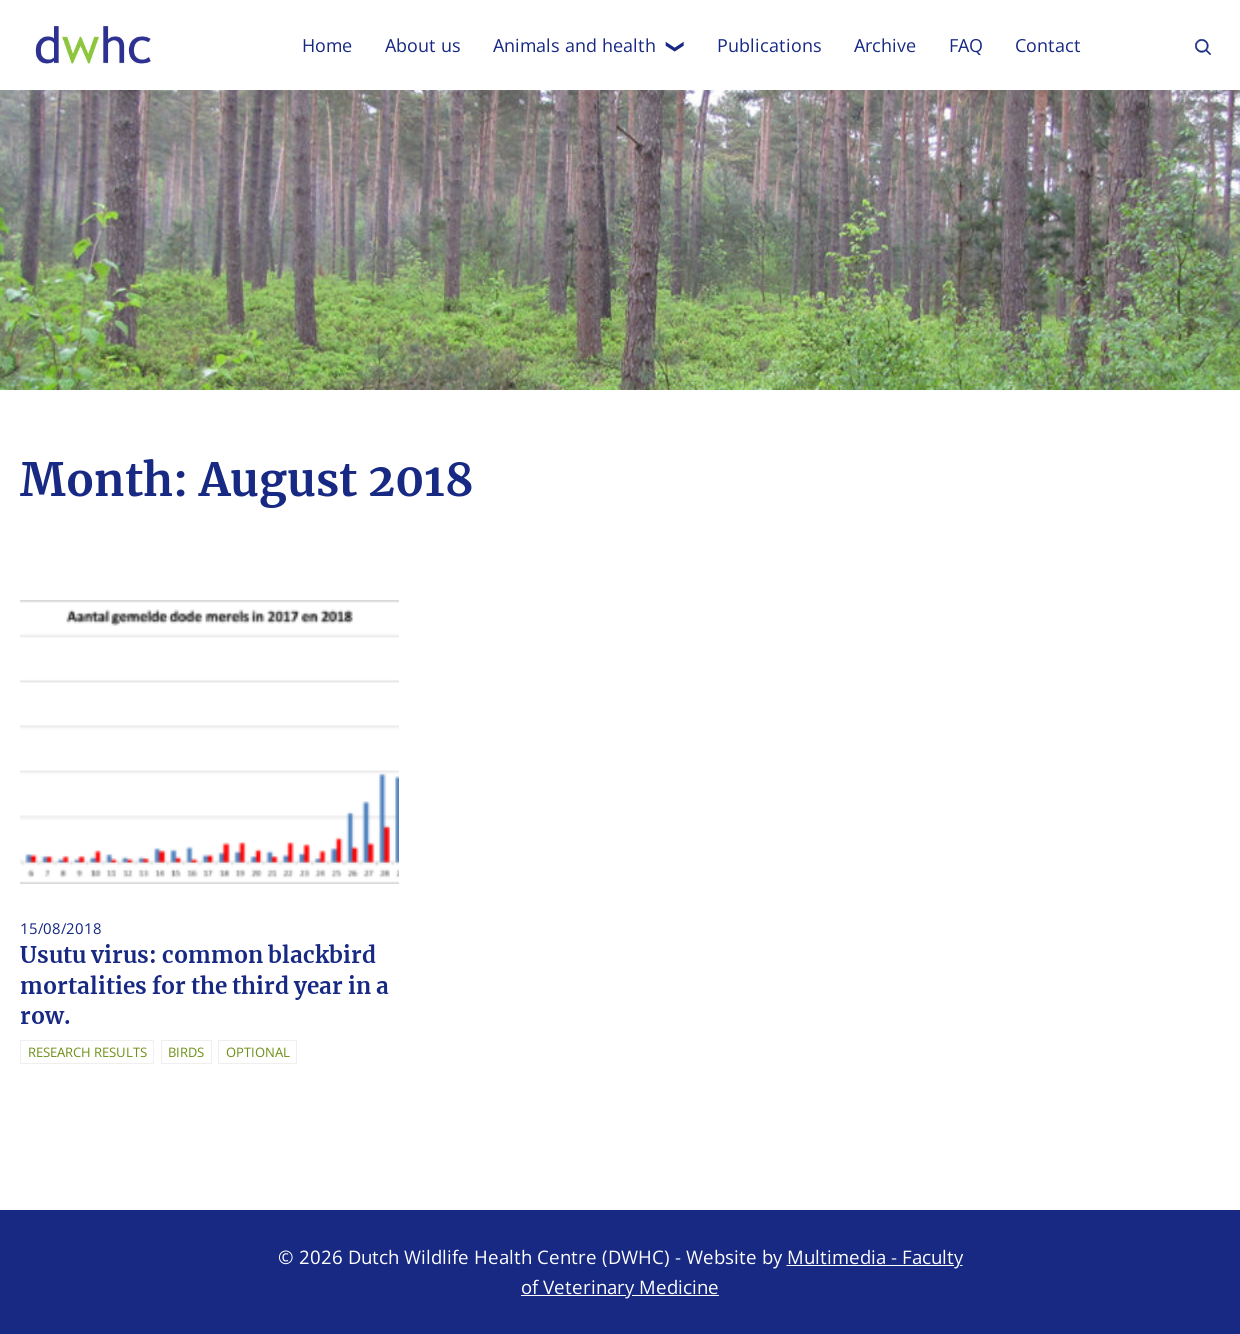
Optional (258, 1052)
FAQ (966, 45)
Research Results (87, 1052)
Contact (1048, 45)
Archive (885, 45)
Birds (186, 1052)
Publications (769, 45)
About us (423, 45)
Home (327, 45)
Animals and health (589, 45)
